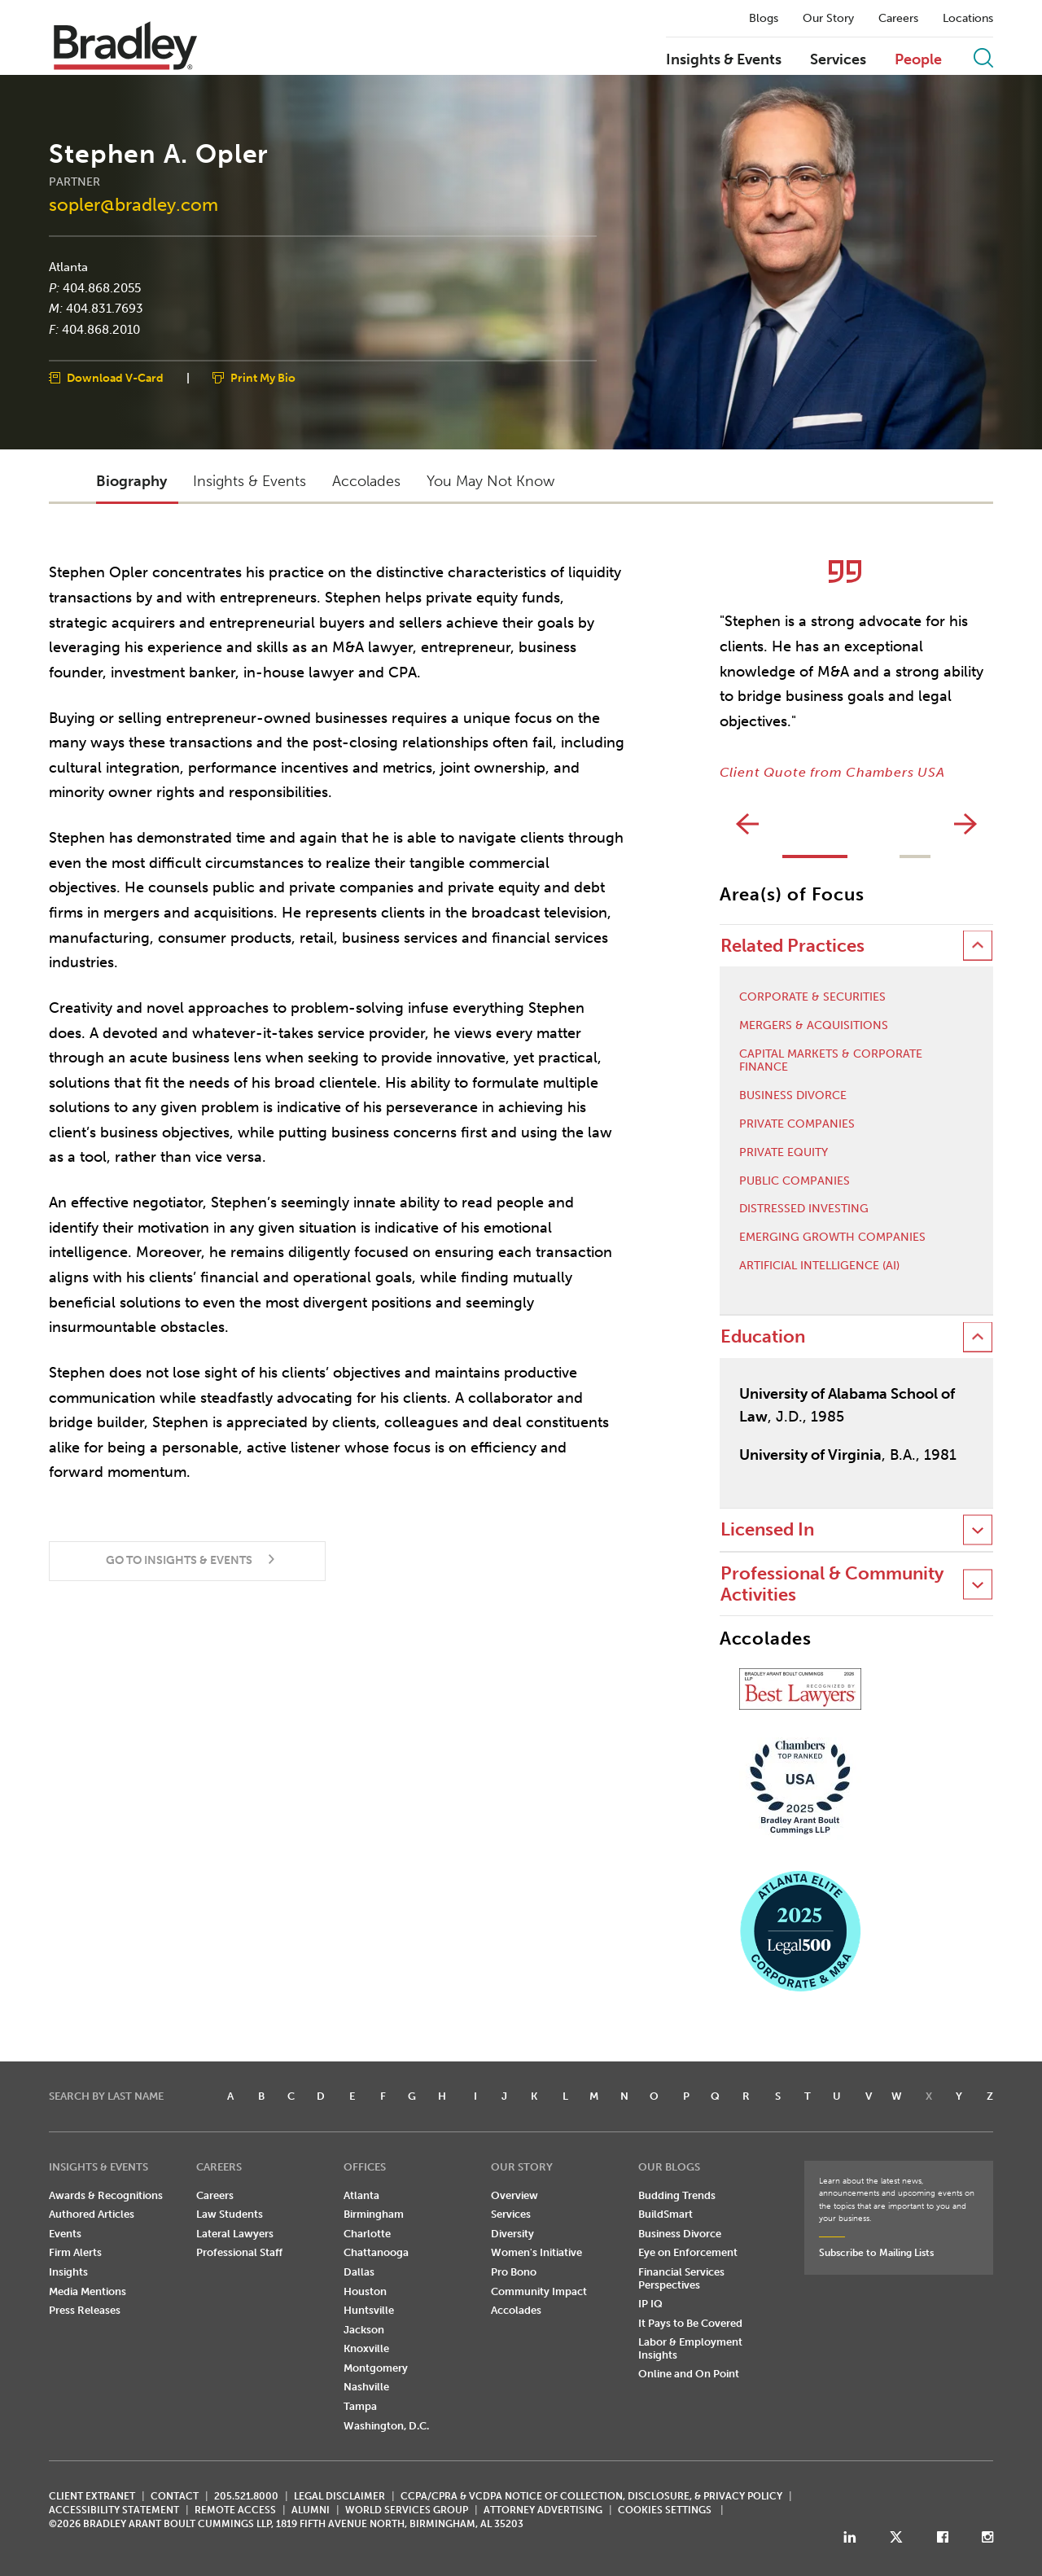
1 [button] (814, 856)
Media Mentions (87, 2291)
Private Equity (783, 1152)
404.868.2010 (101, 329)
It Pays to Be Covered (690, 2323)
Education (762, 1336)
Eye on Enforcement (688, 2252)
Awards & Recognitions (106, 2195)
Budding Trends (677, 2195)
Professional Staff (239, 2252)
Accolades (516, 2310)
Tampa (360, 2406)
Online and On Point (688, 2374)
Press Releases (84, 2310)
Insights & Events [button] (249, 481)
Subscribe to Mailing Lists (876, 2252)
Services (838, 60)
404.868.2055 (102, 287)
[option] (856, 669)
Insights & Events (724, 60)
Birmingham (374, 2214)
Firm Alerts (75, 2252)
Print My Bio (263, 378)
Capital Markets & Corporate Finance (830, 1061)
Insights (68, 2272)
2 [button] (915, 856)
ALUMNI (310, 2510)
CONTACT (175, 2496)
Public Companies (794, 1181)
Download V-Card (115, 378)
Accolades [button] (366, 481)
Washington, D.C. (386, 2426)
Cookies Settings (664, 2510)
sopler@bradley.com (133, 205)
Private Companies (797, 1124)
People (918, 60)
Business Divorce (793, 1095)
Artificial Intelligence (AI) (819, 1266)
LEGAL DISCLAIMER (339, 2496)
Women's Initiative (536, 2252)
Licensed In (767, 1529)
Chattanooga (376, 2252)
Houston (365, 2291)
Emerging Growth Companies (832, 1237)
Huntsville (369, 2310)
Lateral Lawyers (235, 2234)
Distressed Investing (804, 1209)
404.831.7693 (104, 308)
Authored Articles (91, 2214)
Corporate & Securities (812, 997)
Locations (968, 18)
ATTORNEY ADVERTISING (543, 2510)
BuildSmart (665, 2214)
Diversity (512, 2234)
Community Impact (539, 2291)
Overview (514, 2195)
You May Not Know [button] (490, 481)
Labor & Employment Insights (690, 2348)
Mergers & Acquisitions (813, 1025)
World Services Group (406, 2510)
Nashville (366, 2387)
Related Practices (792, 946)
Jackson (364, 2330)
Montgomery (376, 2368)
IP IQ (650, 2304)
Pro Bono (513, 2272)
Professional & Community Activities (831, 1584)
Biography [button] (131, 481)
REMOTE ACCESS (235, 2510)
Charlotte (367, 2234)
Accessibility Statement (114, 2510)
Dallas (359, 2272)
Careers (898, 18)
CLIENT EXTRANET (92, 2496)
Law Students (229, 2214)
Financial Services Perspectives (681, 2278)
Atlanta (68, 267)
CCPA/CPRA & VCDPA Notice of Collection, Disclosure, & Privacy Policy (591, 2496)
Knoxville (366, 2348)
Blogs (763, 18)
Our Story (828, 18)
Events (65, 2234)
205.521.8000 (246, 2496)
